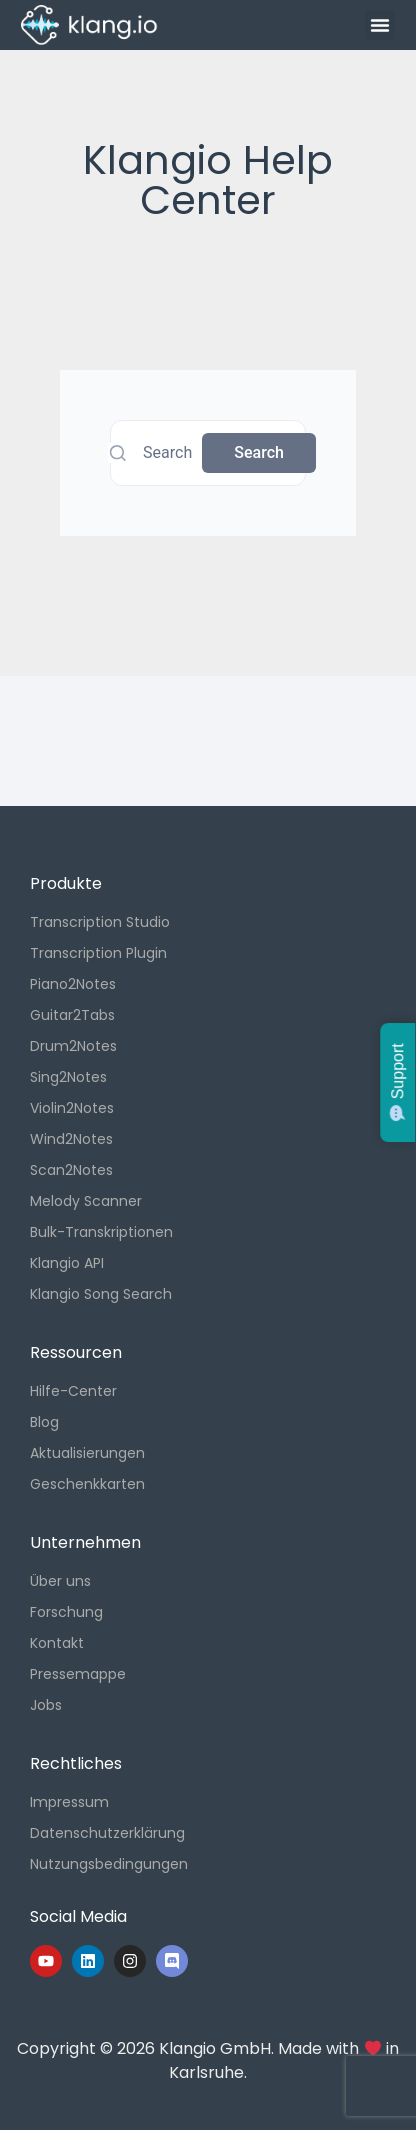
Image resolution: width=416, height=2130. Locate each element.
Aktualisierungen (87, 1453)
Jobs (46, 1705)
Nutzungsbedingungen (109, 1864)
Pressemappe (78, 1674)
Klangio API (67, 1263)
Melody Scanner (86, 1201)
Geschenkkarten (87, 1484)
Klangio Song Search (101, 1294)
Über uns (60, 1581)
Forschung (66, 1612)
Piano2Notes (73, 984)
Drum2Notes (73, 1046)
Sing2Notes (68, 1077)
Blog (44, 1422)
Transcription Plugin (98, 953)
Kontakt (57, 1643)
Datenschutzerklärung (107, 1833)
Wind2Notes (71, 1139)
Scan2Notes (71, 1170)
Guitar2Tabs (72, 1015)
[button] (380, 25)
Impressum (69, 1802)
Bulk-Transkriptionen (101, 1232)
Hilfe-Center (73, 1391)
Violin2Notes (72, 1108)
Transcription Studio (100, 922)
